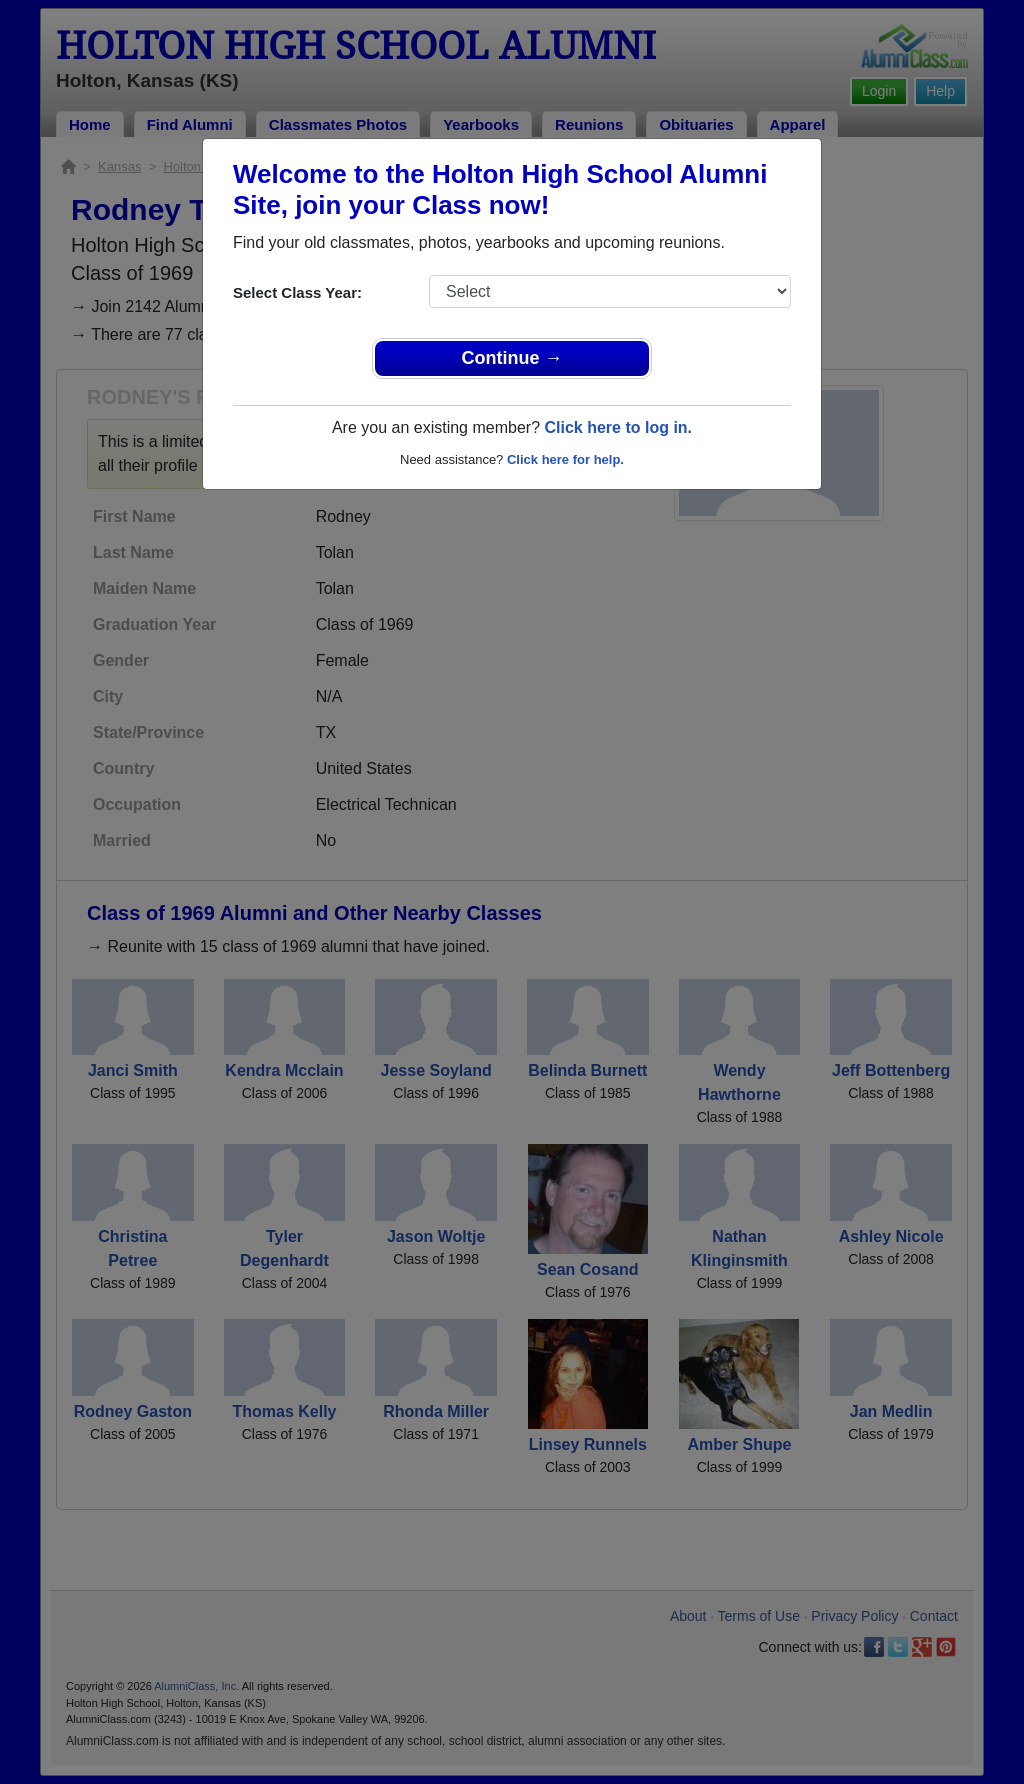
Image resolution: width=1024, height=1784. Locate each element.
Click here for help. (565, 459)
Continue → (512, 358)
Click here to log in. (618, 427)
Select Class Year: (297, 292)
